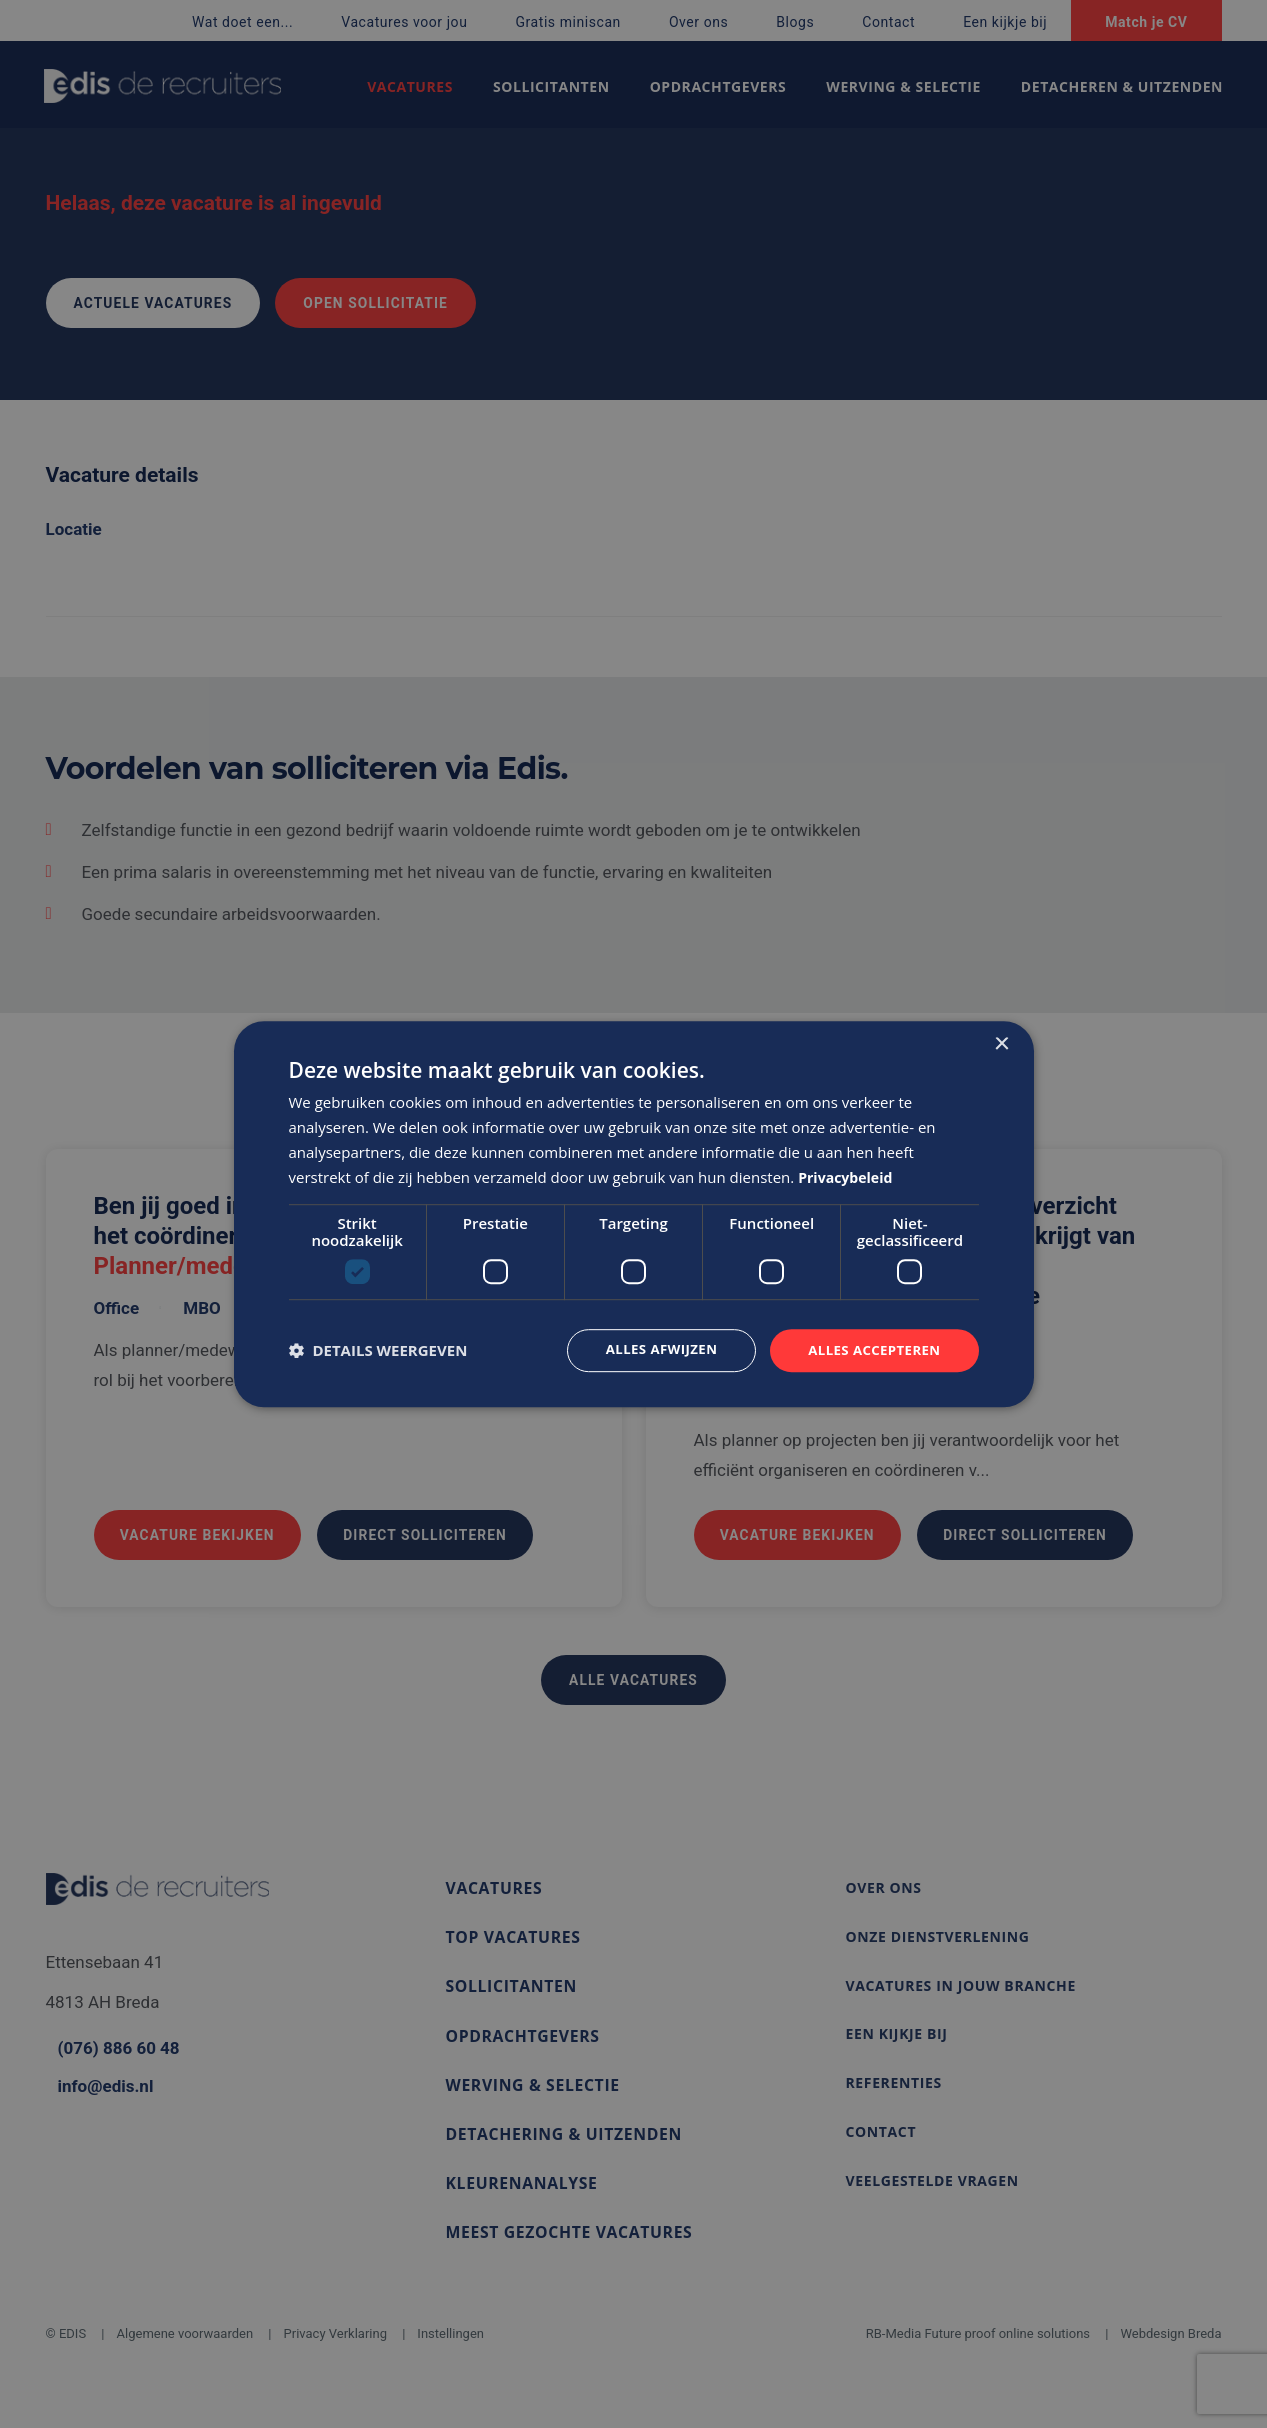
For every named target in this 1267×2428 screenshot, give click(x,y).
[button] (378, 1351)
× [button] (1001, 1043)
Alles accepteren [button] (871, 1349)
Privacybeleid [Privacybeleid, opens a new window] (848, 1176)
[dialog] (634, 1214)
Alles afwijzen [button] (651, 1349)
